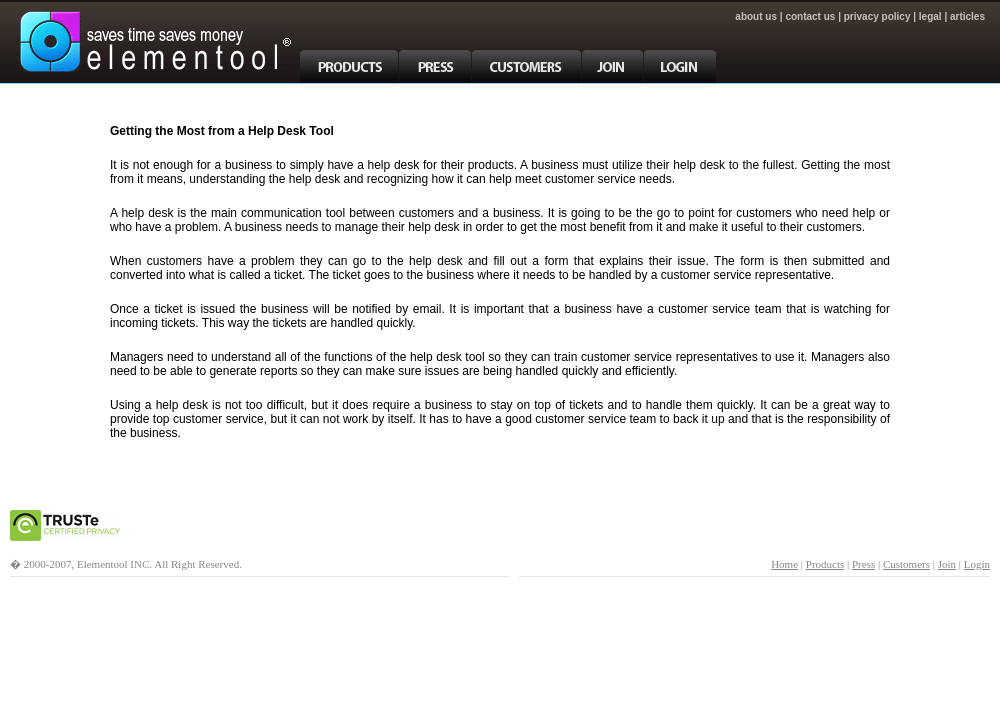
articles (967, 16)
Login (977, 564)
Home (784, 564)
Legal (930, 16)
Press (863, 564)
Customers (906, 564)
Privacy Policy (877, 16)
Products (825, 564)
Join (947, 564)
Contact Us (810, 16)
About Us (756, 16)
